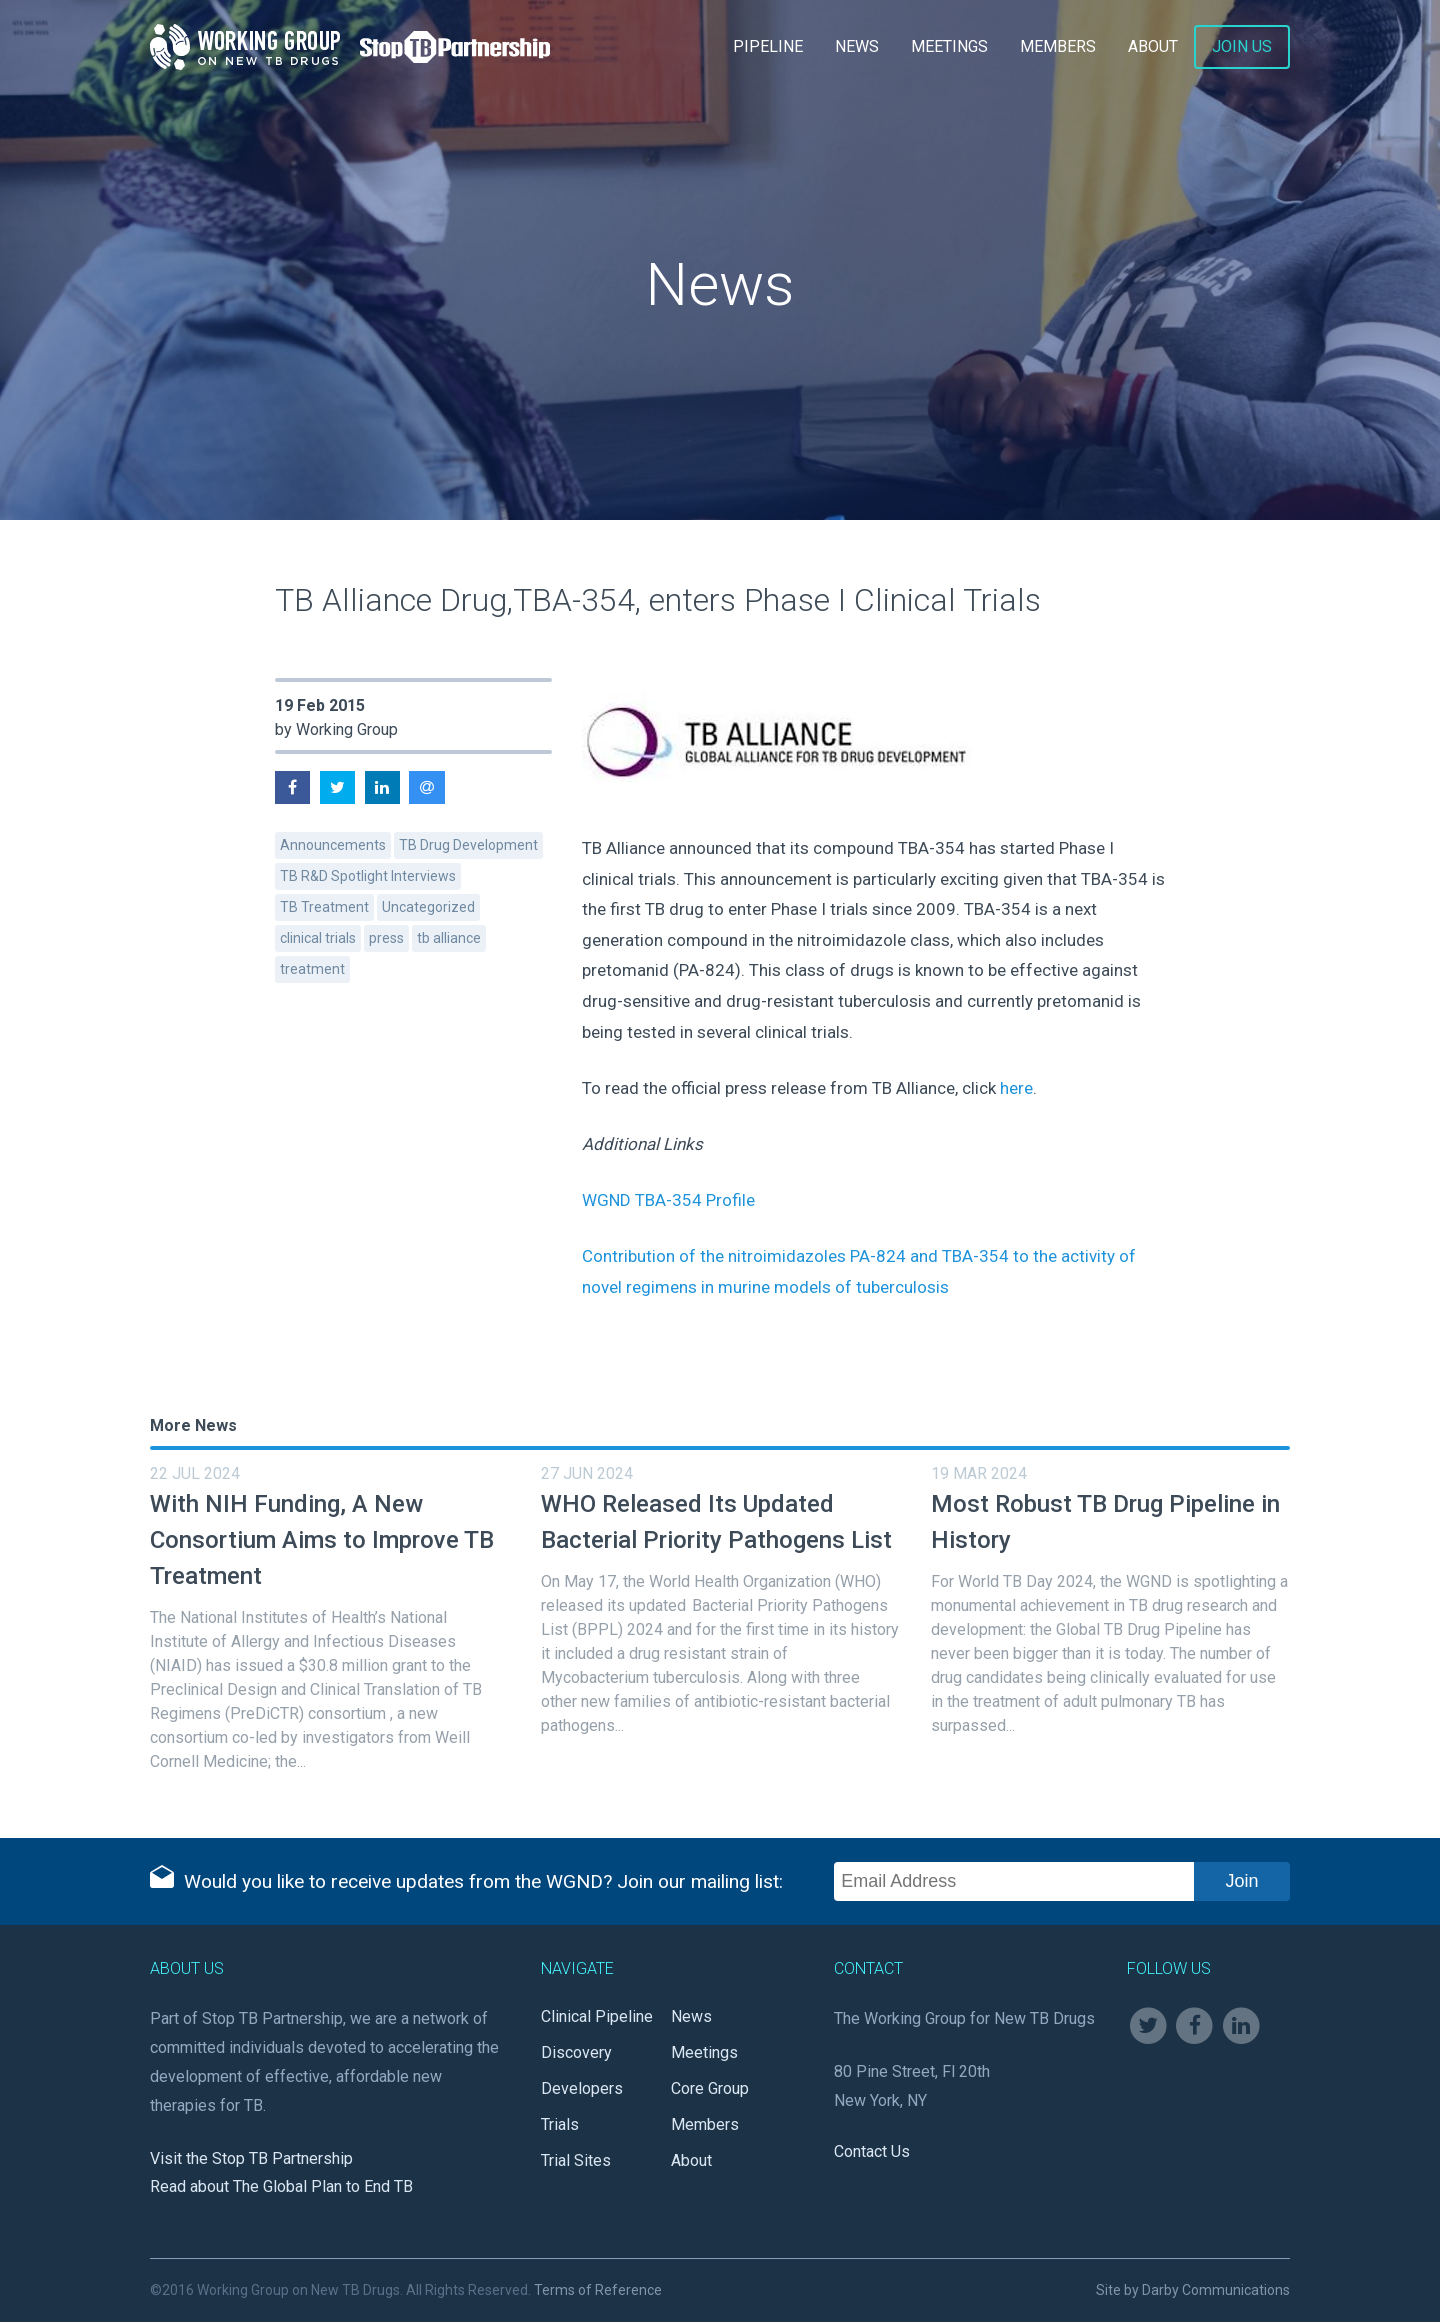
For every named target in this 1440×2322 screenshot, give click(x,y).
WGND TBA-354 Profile (668, 1200)
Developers (582, 2088)
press (386, 938)
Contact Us (872, 2151)
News (857, 46)
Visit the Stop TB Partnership (251, 2158)
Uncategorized (428, 907)
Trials (560, 2124)
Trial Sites (576, 2160)
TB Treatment (324, 907)
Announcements (333, 845)
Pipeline (768, 46)
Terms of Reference (598, 2290)
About (1153, 46)
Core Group (710, 2088)
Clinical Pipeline (597, 2016)
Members (1058, 46)
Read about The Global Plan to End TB (281, 2186)
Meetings (949, 46)
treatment (312, 969)
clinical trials (318, 938)
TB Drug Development (468, 845)
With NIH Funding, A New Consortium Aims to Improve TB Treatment (322, 1540)
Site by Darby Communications (1193, 2290)
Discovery (576, 2052)
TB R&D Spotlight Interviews (368, 876)
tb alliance (449, 938)
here (1016, 1088)
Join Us (1242, 46)
